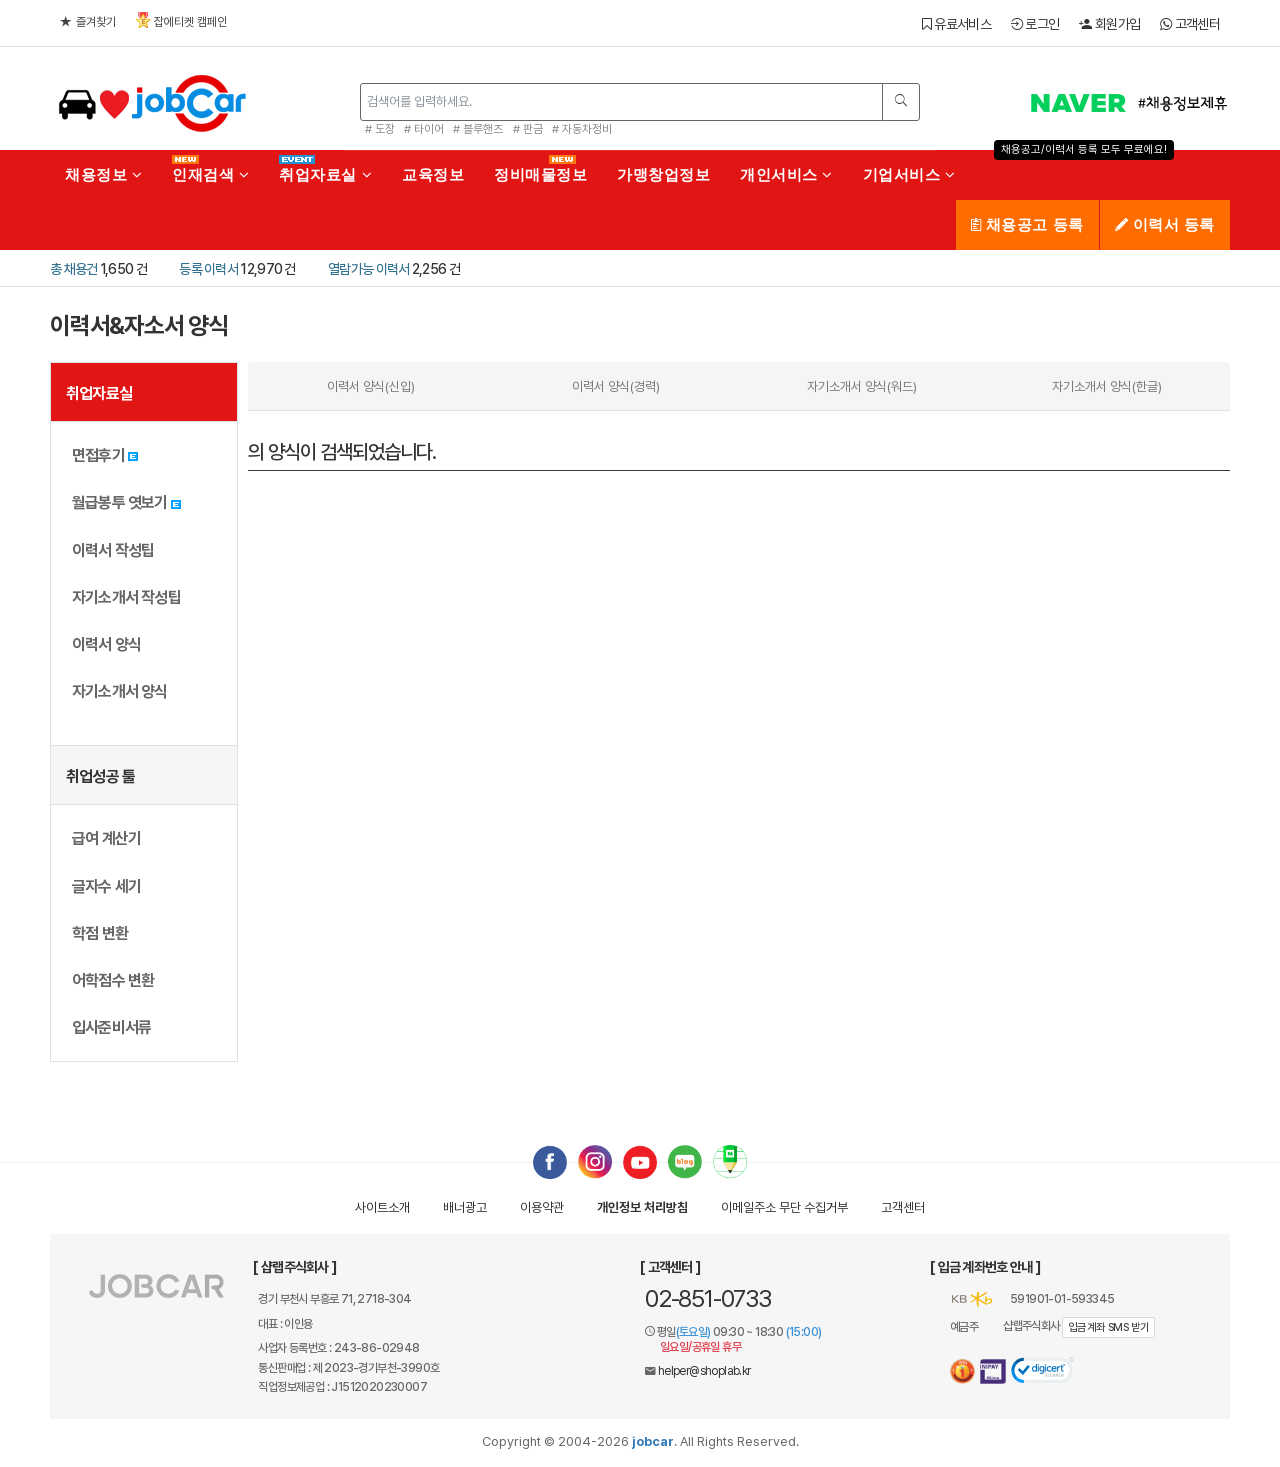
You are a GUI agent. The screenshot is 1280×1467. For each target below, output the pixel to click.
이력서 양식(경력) (616, 386)
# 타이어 (424, 129)
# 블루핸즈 (478, 129)
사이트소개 (382, 1207)
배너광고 (465, 1207)
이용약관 (542, 1207)
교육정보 (433, 174)
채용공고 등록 (1027, 224)
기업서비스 (909, 174)
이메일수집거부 (784, 1207)
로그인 (1035, 24)
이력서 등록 (1165, 224)
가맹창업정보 (663, 174)
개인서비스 (786, 174)
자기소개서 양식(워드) (862, 386)
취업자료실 (325, 174)
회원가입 (1109, 24)
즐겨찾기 (88, 22)
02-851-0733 (708, 1298)
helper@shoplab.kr (704, 1371)
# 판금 (528, 129)
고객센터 (1190, 24)
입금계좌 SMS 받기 (1108, 1327)
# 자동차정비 (582, 129)
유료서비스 (956, 24)
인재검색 (210, 174)
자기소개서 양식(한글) (1107, 386)
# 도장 (380, 129)
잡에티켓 (181, 20)
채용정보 (103, 174)
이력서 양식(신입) (371, 386)
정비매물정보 (540, 174)
